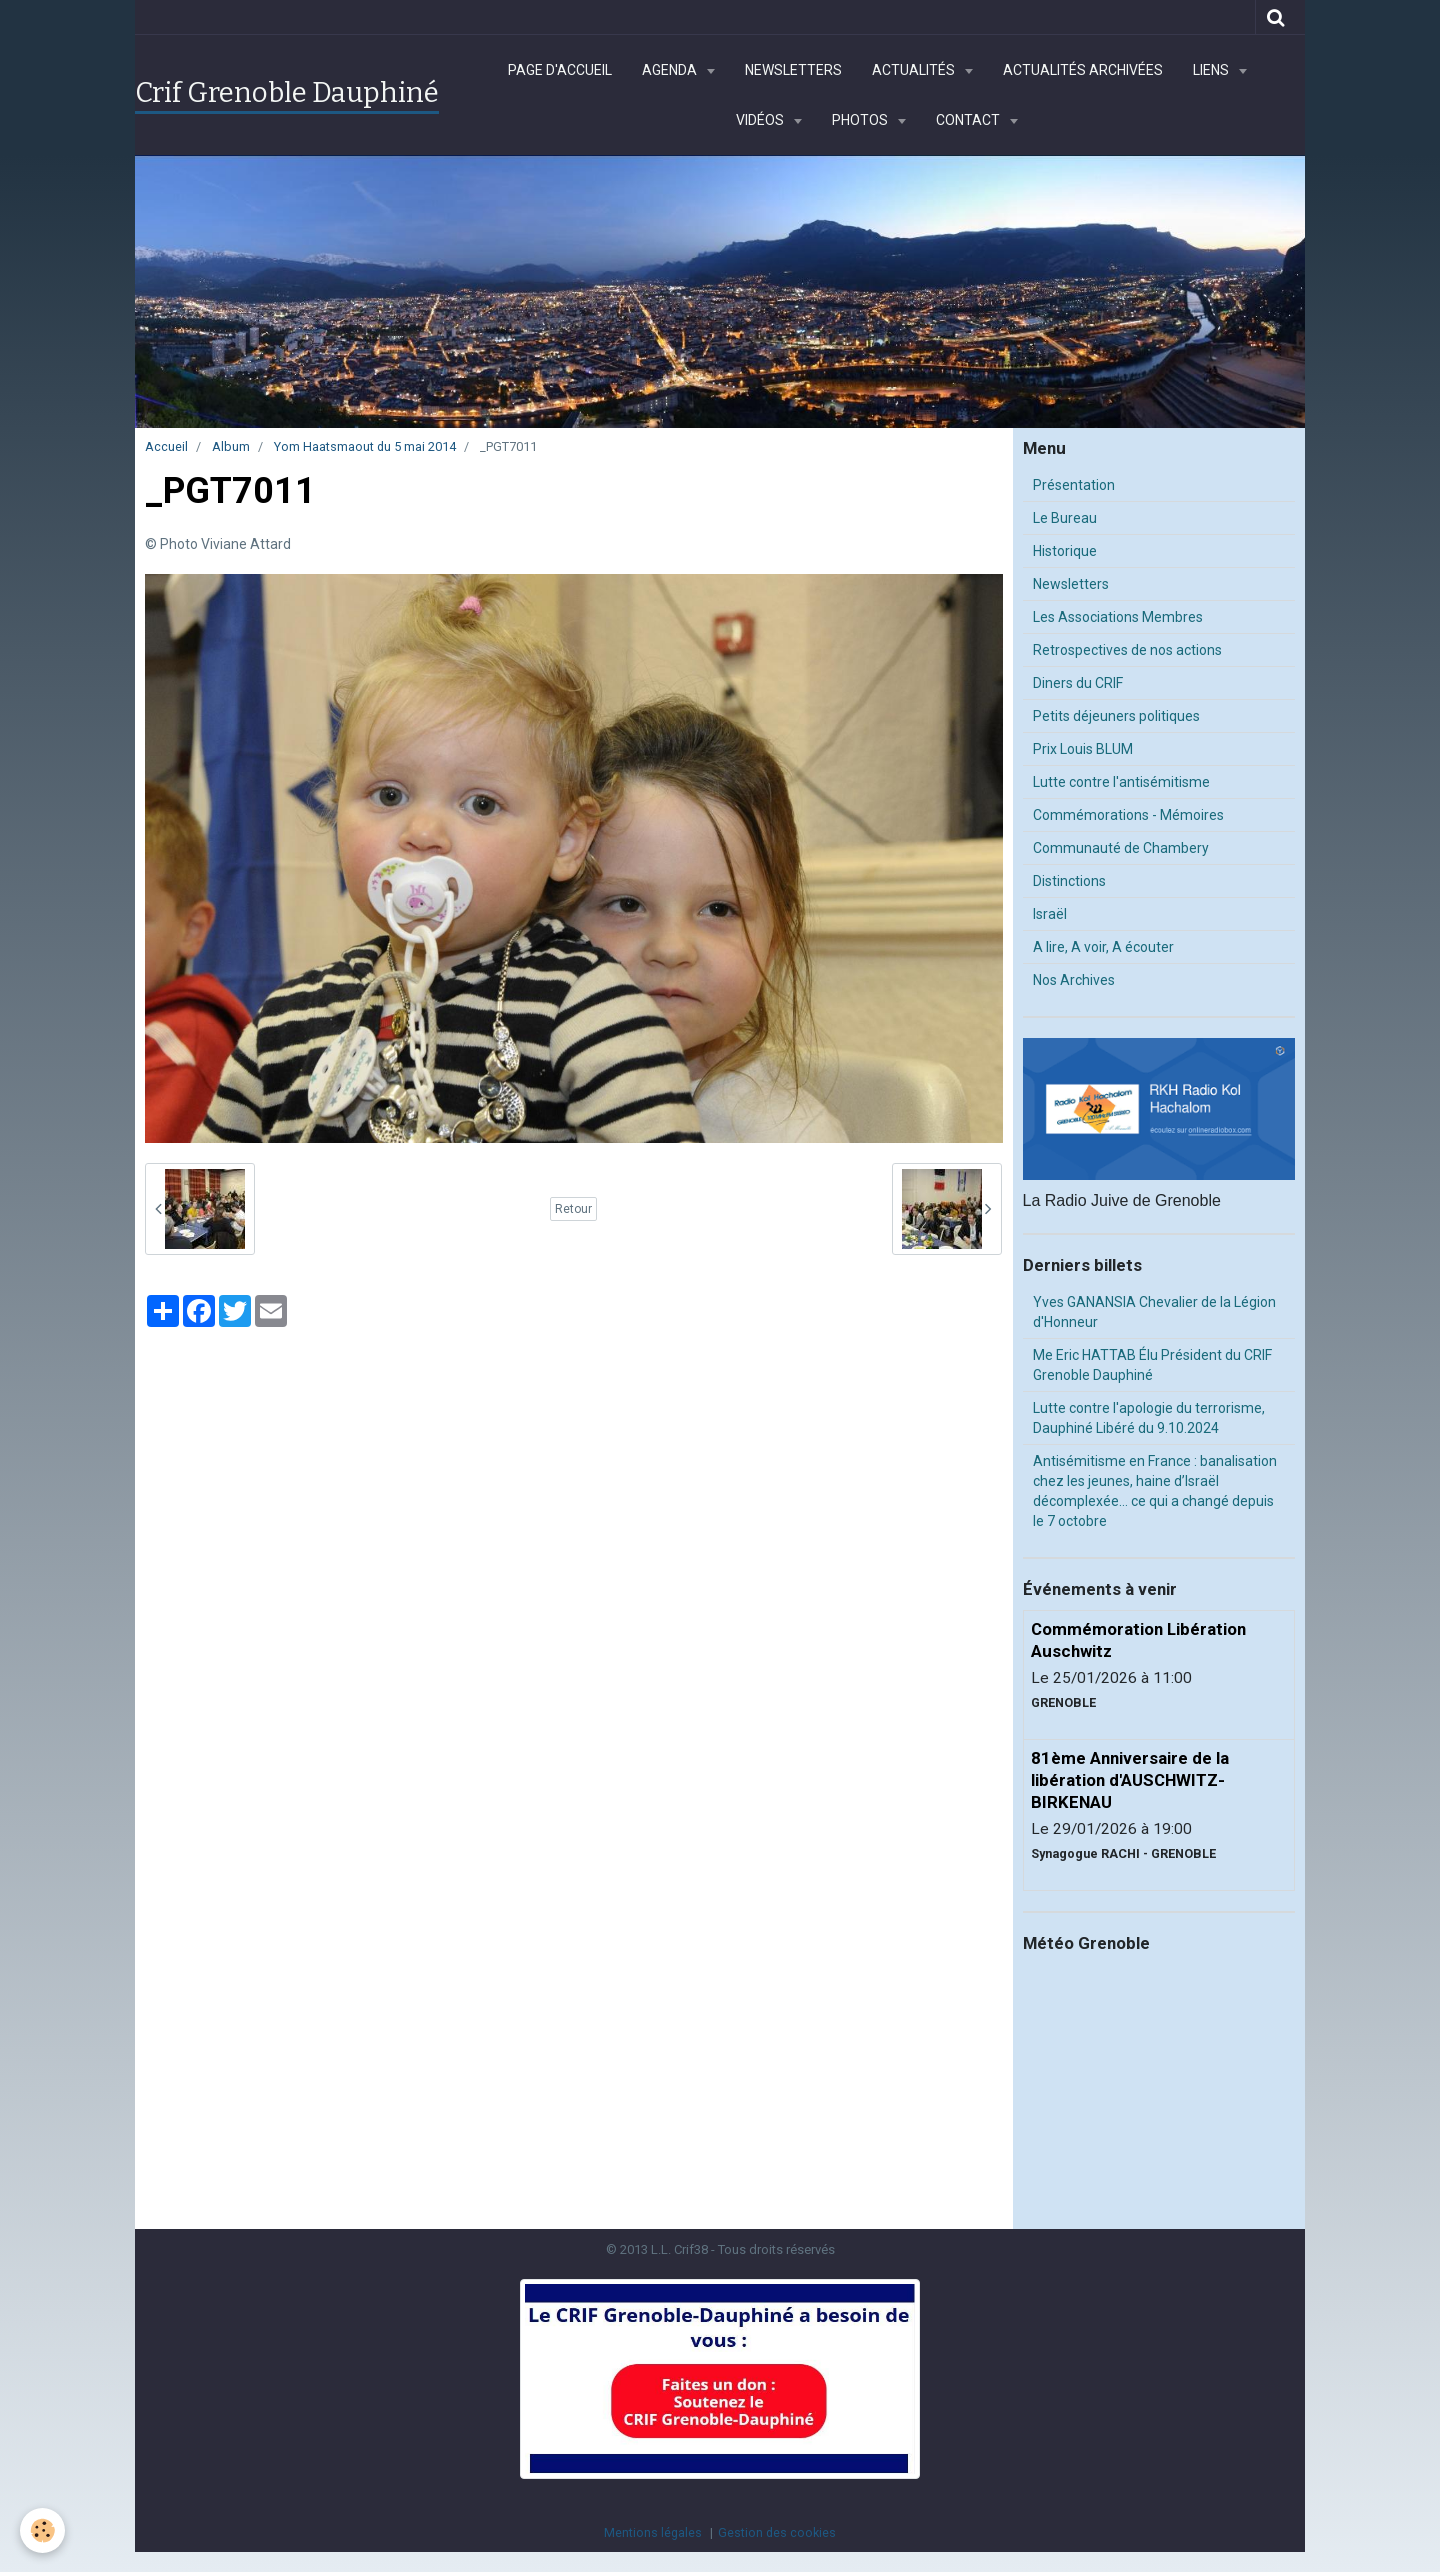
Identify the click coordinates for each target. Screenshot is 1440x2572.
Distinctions (1069, 881)
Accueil (166, 446)
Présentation (1074, 485)
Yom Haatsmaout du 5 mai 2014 (365, 446)
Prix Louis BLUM (1083, 749)
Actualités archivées (1083, 70)
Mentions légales (653, 2532)
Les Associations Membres (1118, 617)
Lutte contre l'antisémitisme (1121, 782)
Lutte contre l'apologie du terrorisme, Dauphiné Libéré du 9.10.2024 (1149, 1418)
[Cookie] (42, 2530)
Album (231, 446)
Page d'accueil (560, 70)
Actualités (915, 70)
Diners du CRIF (1078, 683)
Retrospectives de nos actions (1127, 650)
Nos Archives (1074, 980)
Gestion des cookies (777, 2532)
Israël (1050, 914)
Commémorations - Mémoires (1128, 815)
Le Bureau (1065, 518)
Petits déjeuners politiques (1116, 716)
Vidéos (761, 120)
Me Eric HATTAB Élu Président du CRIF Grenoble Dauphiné (1152, 1365)
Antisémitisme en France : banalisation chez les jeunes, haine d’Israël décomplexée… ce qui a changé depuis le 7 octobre (1155, 1491)
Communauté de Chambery (1121, 848)
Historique (1065, 551)
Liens (1212, 70)
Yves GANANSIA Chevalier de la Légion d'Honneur (1154, 1312)
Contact (969, 120)
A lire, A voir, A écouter (1103, 947)
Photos (861, 120)
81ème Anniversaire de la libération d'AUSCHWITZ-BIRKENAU (1130, 1780)
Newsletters (793, 70)
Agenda (671, 70)
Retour (573, 1209)
